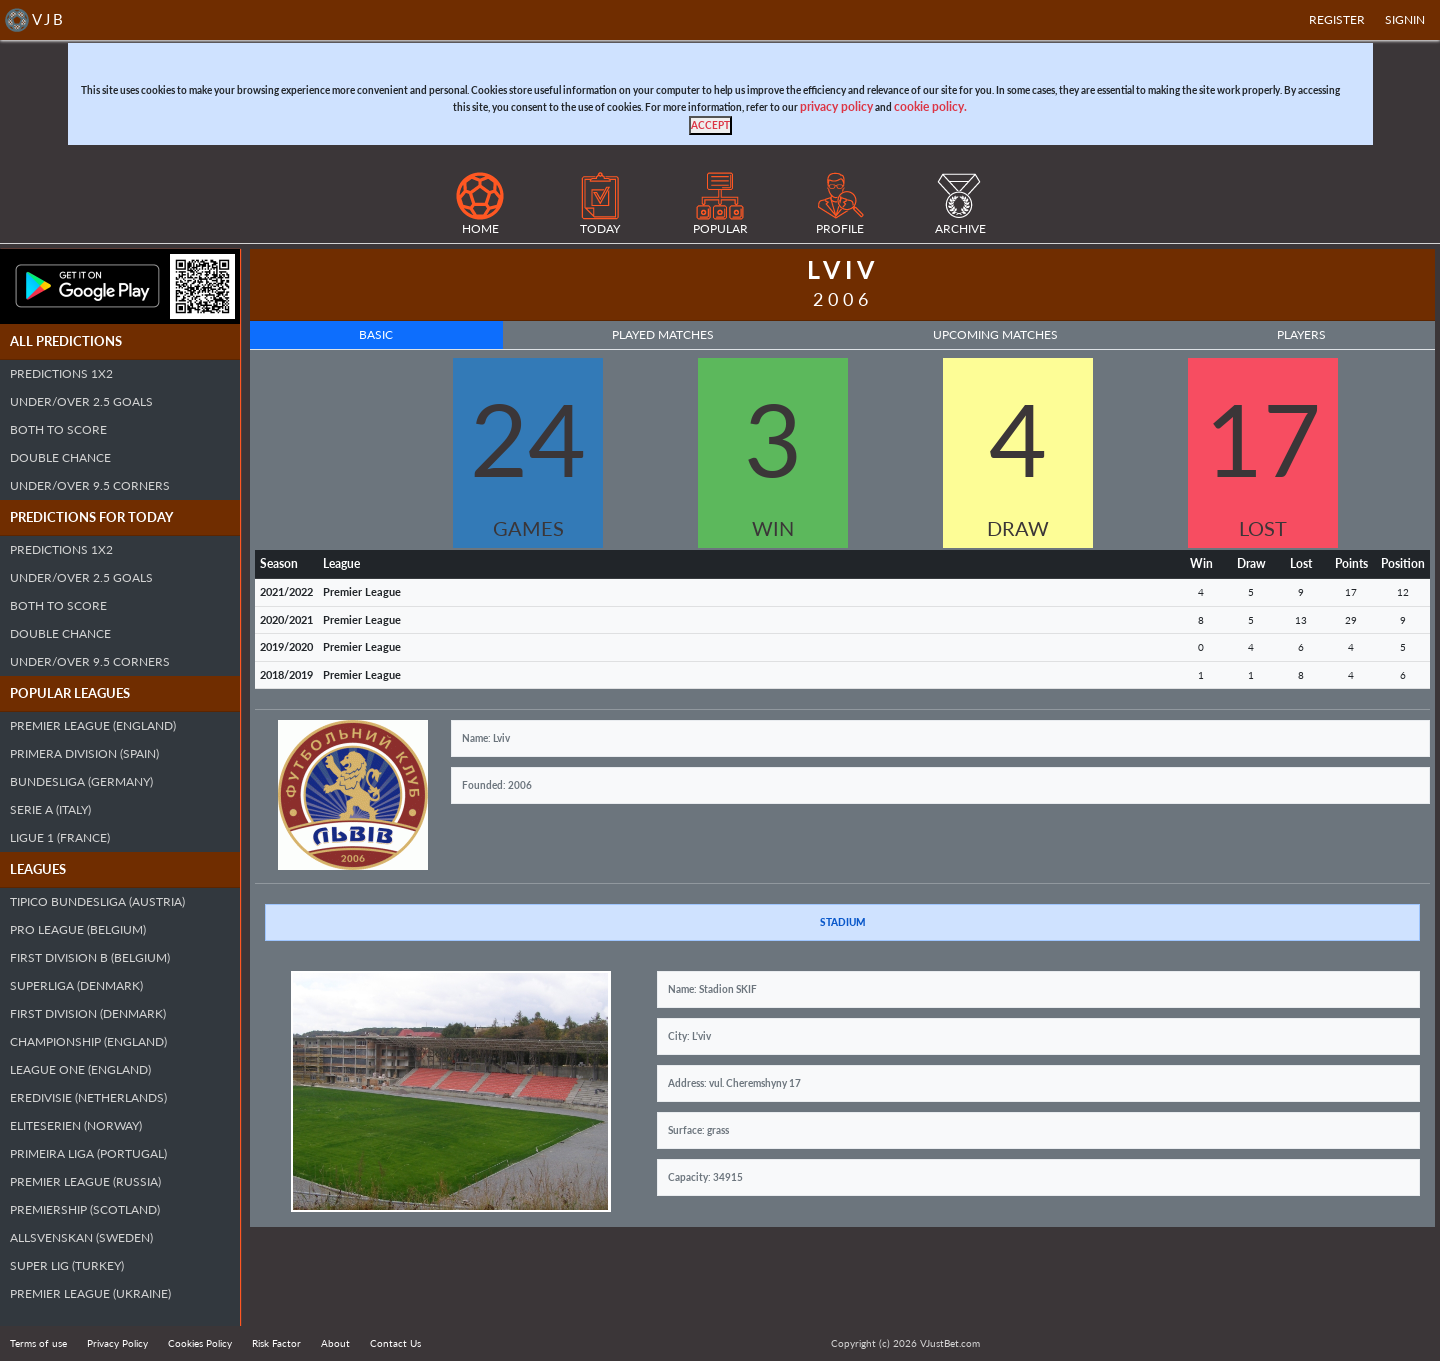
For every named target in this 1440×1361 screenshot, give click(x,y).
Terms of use (38, 1343)
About (335, 1343)
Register (1337, 19)
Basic (376, 334)
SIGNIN (1405, 19)
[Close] (710, 125)
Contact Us (395, 1343)
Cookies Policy (200, 1343)
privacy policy (836, 106)
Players (1301, 334)
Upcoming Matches (995, 334)
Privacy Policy (117, 1343)
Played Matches (663, 334)
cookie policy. (930, 106)
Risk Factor (276, 1343)
